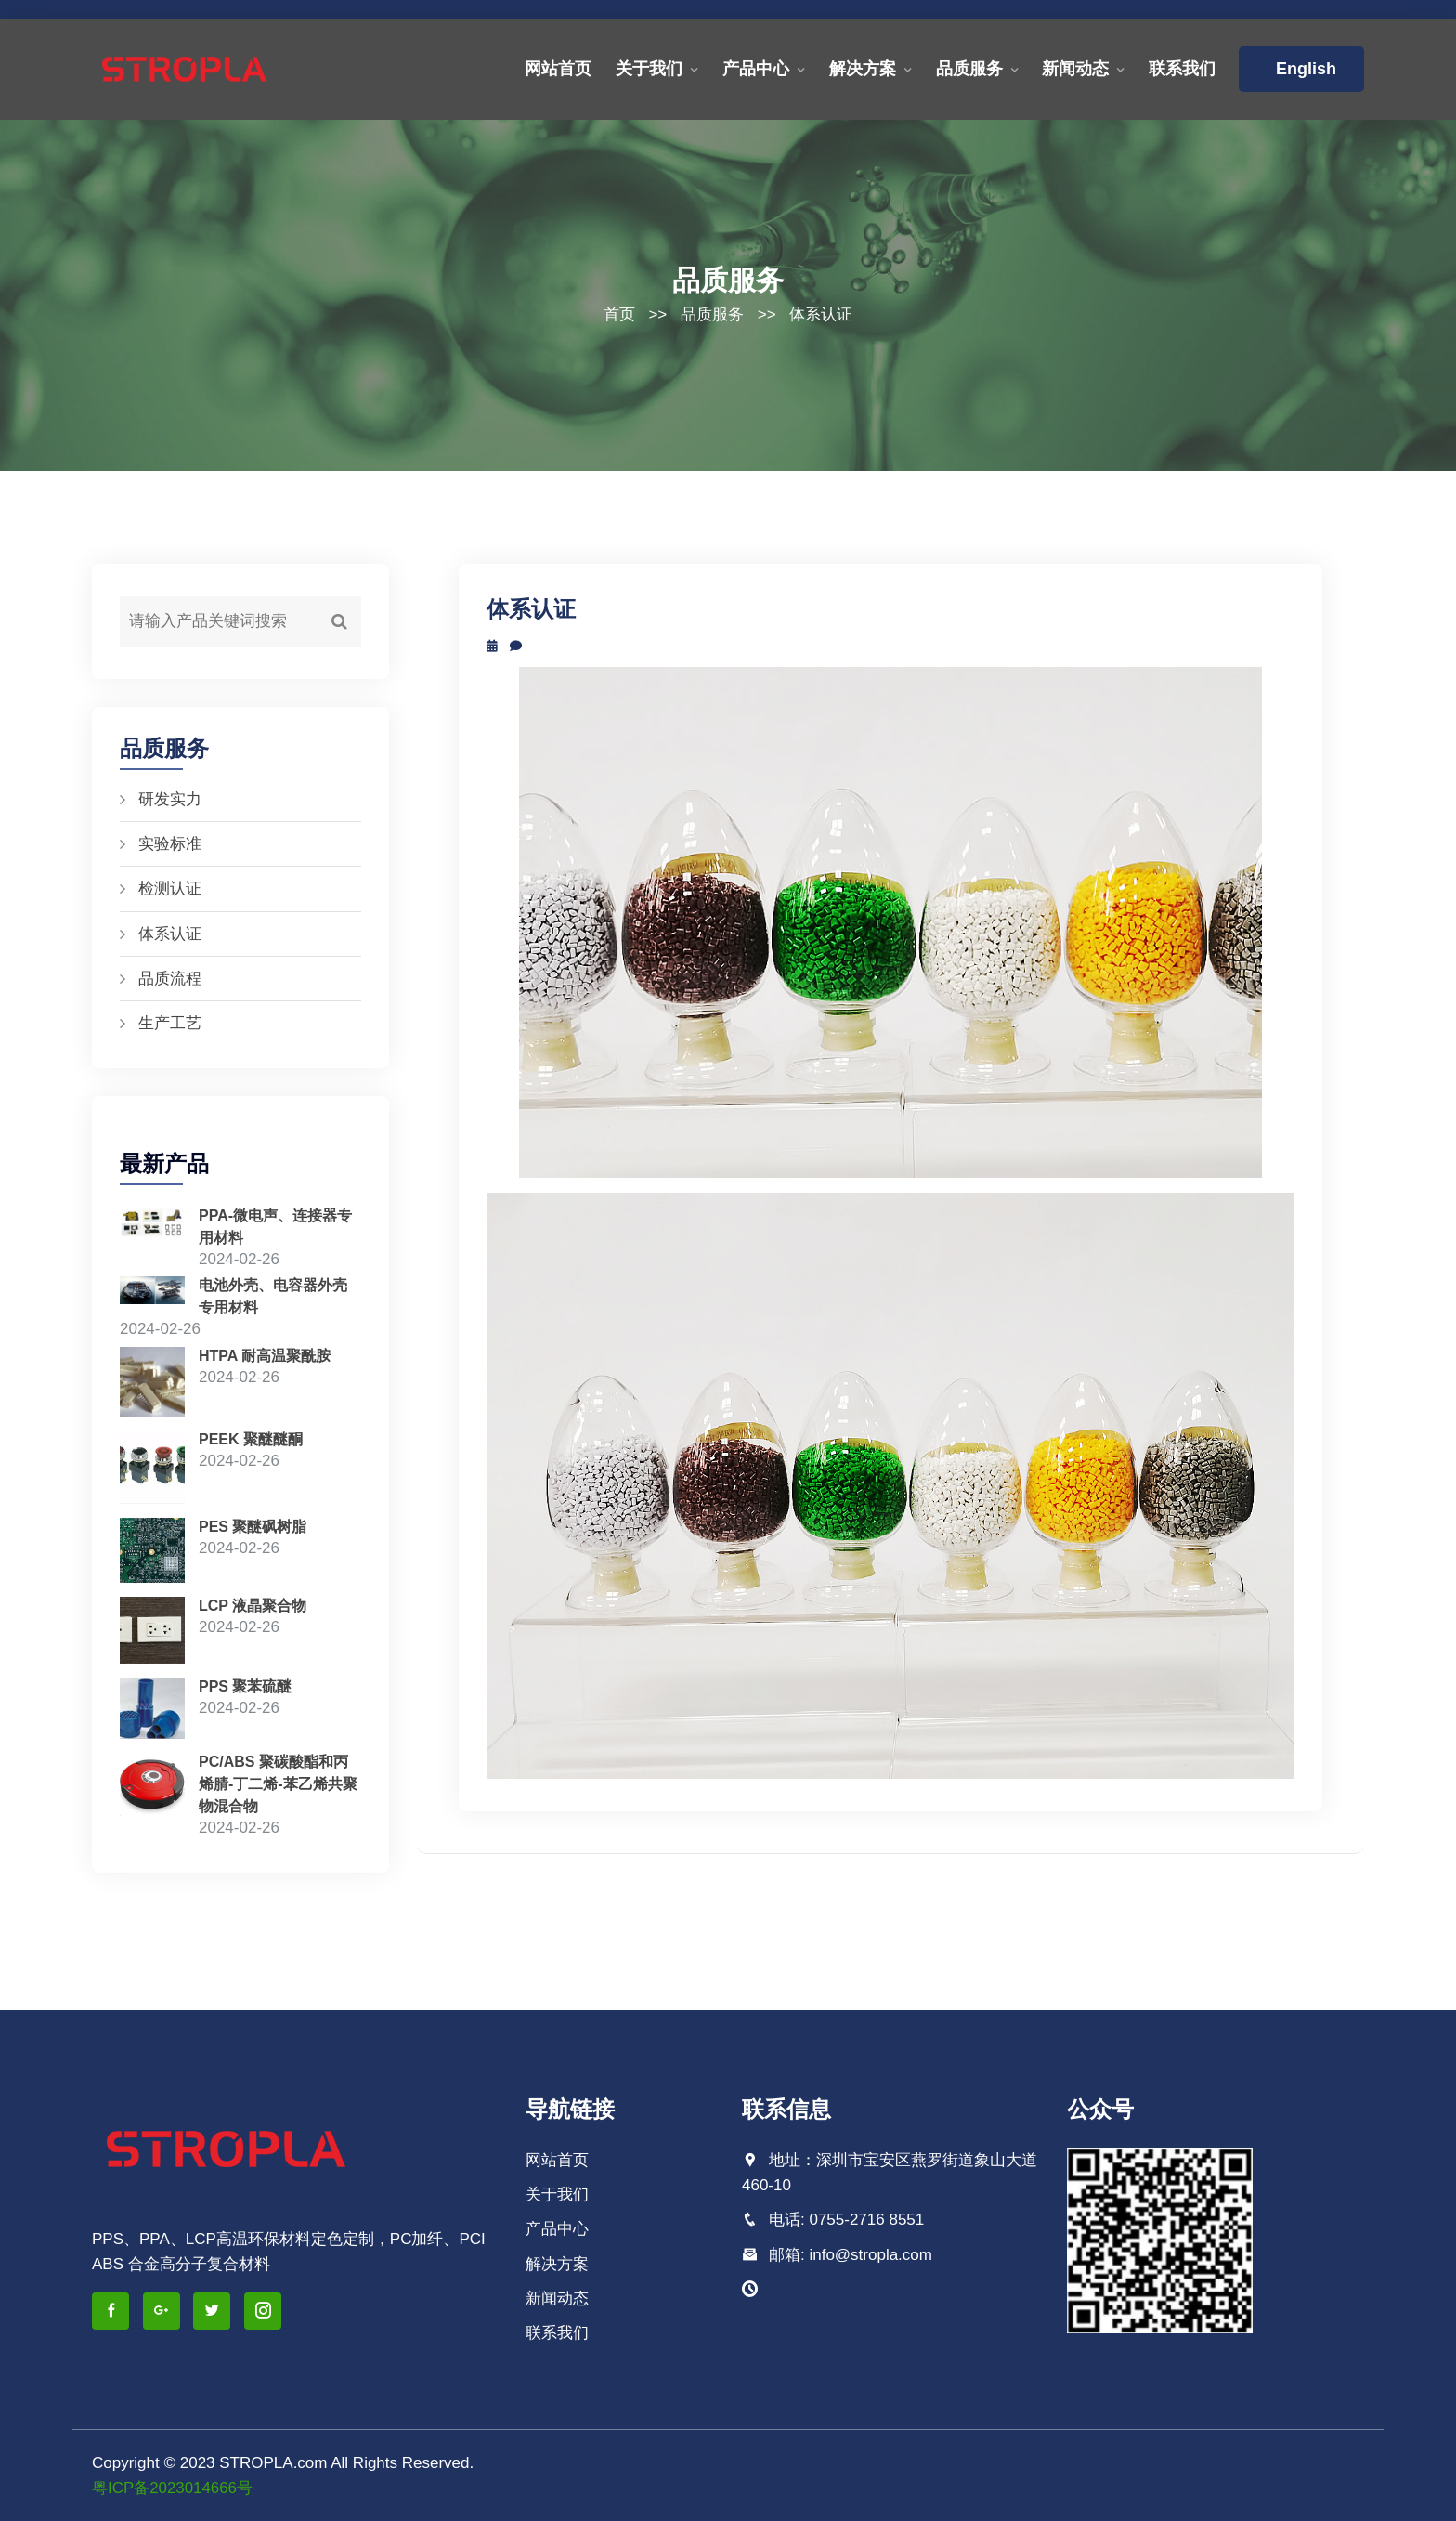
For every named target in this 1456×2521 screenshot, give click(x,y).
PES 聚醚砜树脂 (252, 1527)
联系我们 (1182, 68)
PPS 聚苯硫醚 (245, 1686)
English (1301, 68)
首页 (619, 314)
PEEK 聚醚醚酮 (251, 1439)
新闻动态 (1075, 68)
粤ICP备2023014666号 (173, 2488)
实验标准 (170, 844)
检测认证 (170, 888)
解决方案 (862, 68)
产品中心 (755, 68)
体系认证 (820, 314)
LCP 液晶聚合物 (252, 1605)
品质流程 (170, 978)
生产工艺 (170, 1023)
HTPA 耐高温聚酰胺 (265, 1355)
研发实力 (170, 799)
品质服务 (969, 68)
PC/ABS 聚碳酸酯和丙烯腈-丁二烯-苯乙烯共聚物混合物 (278, 1784)
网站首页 (558, 68)
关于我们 (649, 68)
